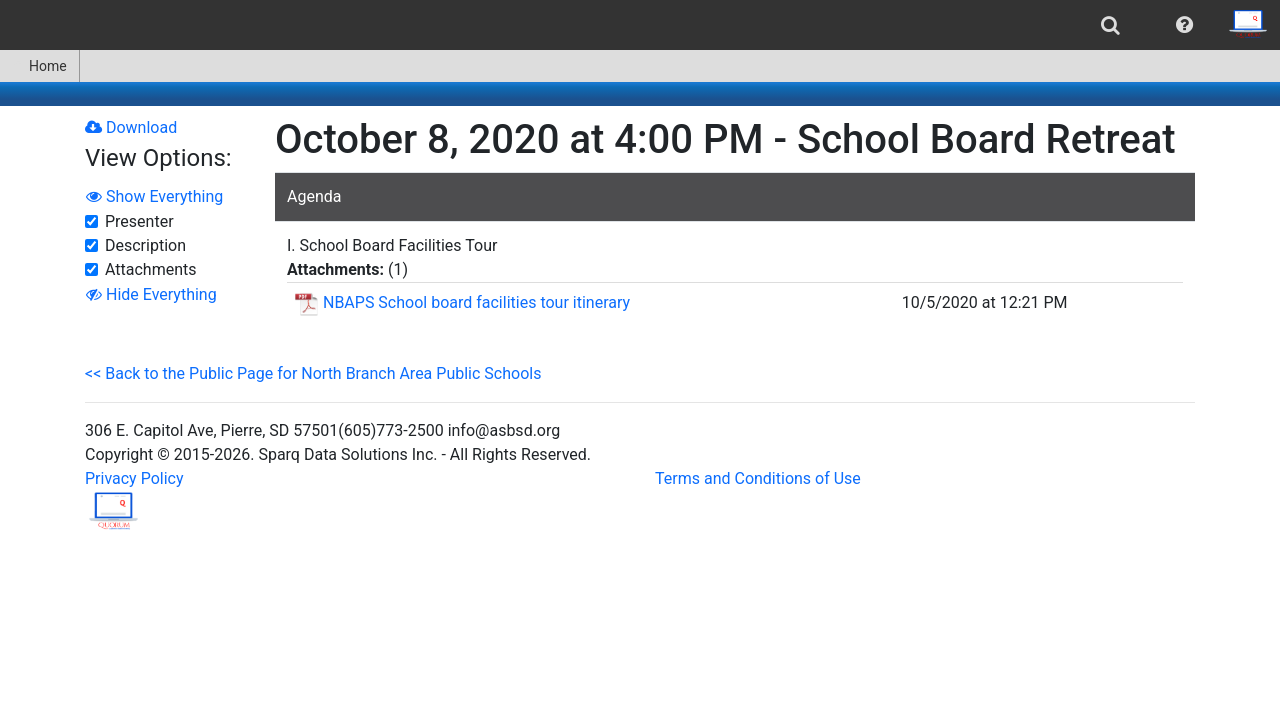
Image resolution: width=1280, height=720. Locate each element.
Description (145, 245)
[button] (1184, 25)
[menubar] (640, 25)
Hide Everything (151, 294)
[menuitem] (1110, 25)
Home (39, 66)
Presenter (139, 221)
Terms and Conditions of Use (758, 478)
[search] (1110, 25)
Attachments (151, 269)
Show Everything (154, 196)
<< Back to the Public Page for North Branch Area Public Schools (313, 373)
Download (131, 127)
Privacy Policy (134, 478)
